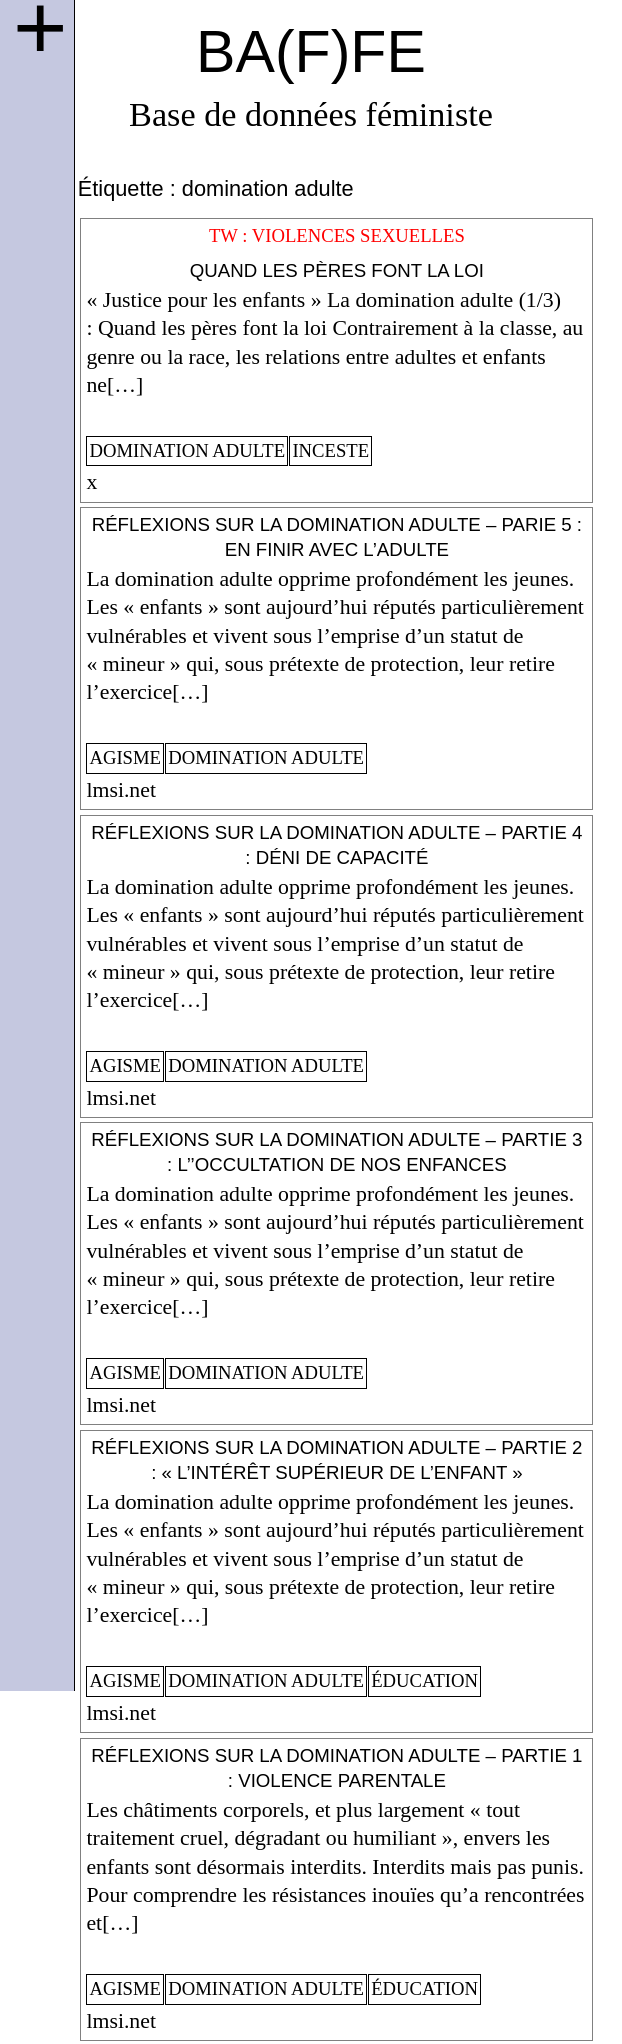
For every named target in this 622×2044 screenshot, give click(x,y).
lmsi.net (121, 790)
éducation (424, 1680)
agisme (125, 757)
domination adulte (187, 450)
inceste (330, 450)
